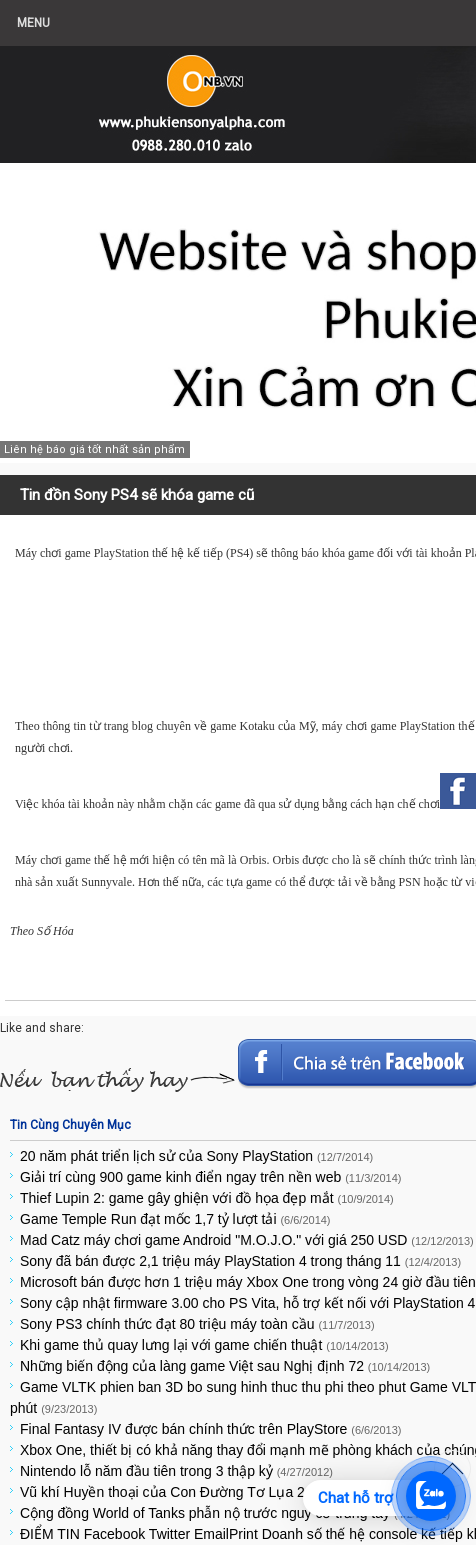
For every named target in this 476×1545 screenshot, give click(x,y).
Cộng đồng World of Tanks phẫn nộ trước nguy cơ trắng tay (235, 1513)
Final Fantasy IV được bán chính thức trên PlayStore (210, 1429)
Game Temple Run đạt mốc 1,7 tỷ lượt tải (175, 1219)
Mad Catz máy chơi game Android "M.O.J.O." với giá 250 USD (247, 1240)
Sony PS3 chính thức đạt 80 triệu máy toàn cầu (197, 1324)
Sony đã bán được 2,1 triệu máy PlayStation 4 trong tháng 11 (240, 1261)
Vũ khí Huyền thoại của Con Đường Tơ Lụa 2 (192, 1492)
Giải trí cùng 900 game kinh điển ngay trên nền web (210, 1177)
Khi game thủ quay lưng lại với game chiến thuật (204, 1345)
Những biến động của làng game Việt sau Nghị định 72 (225, 1366)
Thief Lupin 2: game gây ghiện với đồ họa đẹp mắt (207, 1198)
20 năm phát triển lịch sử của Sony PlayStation (196, 1156)
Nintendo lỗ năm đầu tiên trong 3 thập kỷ (176, 1471)
